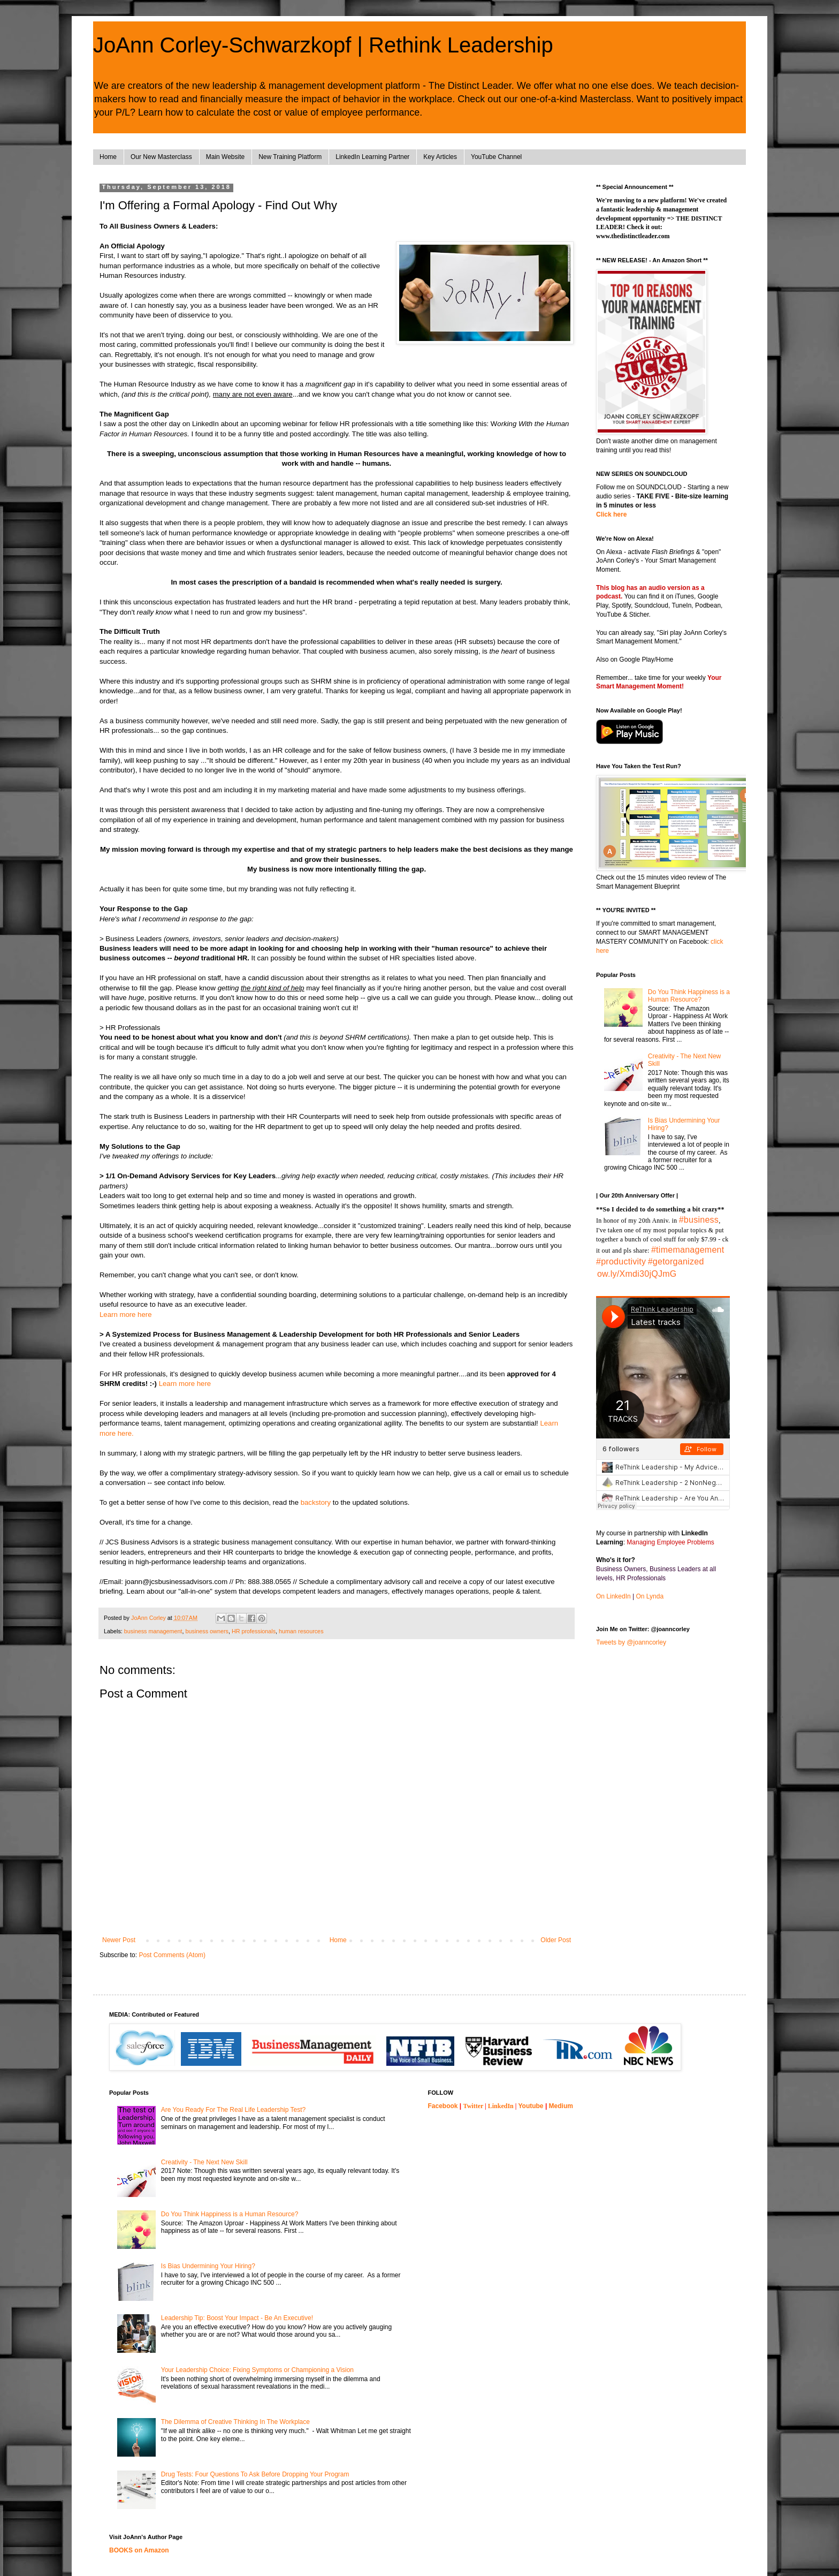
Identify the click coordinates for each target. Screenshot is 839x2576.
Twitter (473, 2106)
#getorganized (676, 1261)
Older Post (555, 1940)
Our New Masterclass (161, 157)
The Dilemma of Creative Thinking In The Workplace (235, 2422)
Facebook (443, 2106)
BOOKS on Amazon (139, 2550)
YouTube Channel (496, 157)
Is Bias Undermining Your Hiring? (208, 2266)
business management (153, 1631)
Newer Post (118, 1940)
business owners (206, 1631)
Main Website (225, 157)
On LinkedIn (613, 1596)
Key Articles (440, 157)
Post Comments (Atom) (172, 1955)
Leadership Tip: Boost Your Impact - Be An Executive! (237, 2318)
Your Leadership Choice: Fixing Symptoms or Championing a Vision (257, 2370)
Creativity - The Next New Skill (204, 2162)
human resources (301, 1631)
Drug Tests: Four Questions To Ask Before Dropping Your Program (255, 2474)
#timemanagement (687, 1249)
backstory (315, 1502)
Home (108, 157)
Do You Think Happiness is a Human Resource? (689, 995)
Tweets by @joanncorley (631, 1642)
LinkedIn (501, 2106)
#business (699, 1219)
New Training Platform (290, 157)
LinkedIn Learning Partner (372, 157)
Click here (611, 514)
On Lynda (650, 1596)
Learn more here (126, 1314)
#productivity (621, 1261)
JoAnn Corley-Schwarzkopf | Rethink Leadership (323, 45)
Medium (561, 2106)
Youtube (530, 2106)
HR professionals (254, 1631)
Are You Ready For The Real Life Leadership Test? (233, 2109)
